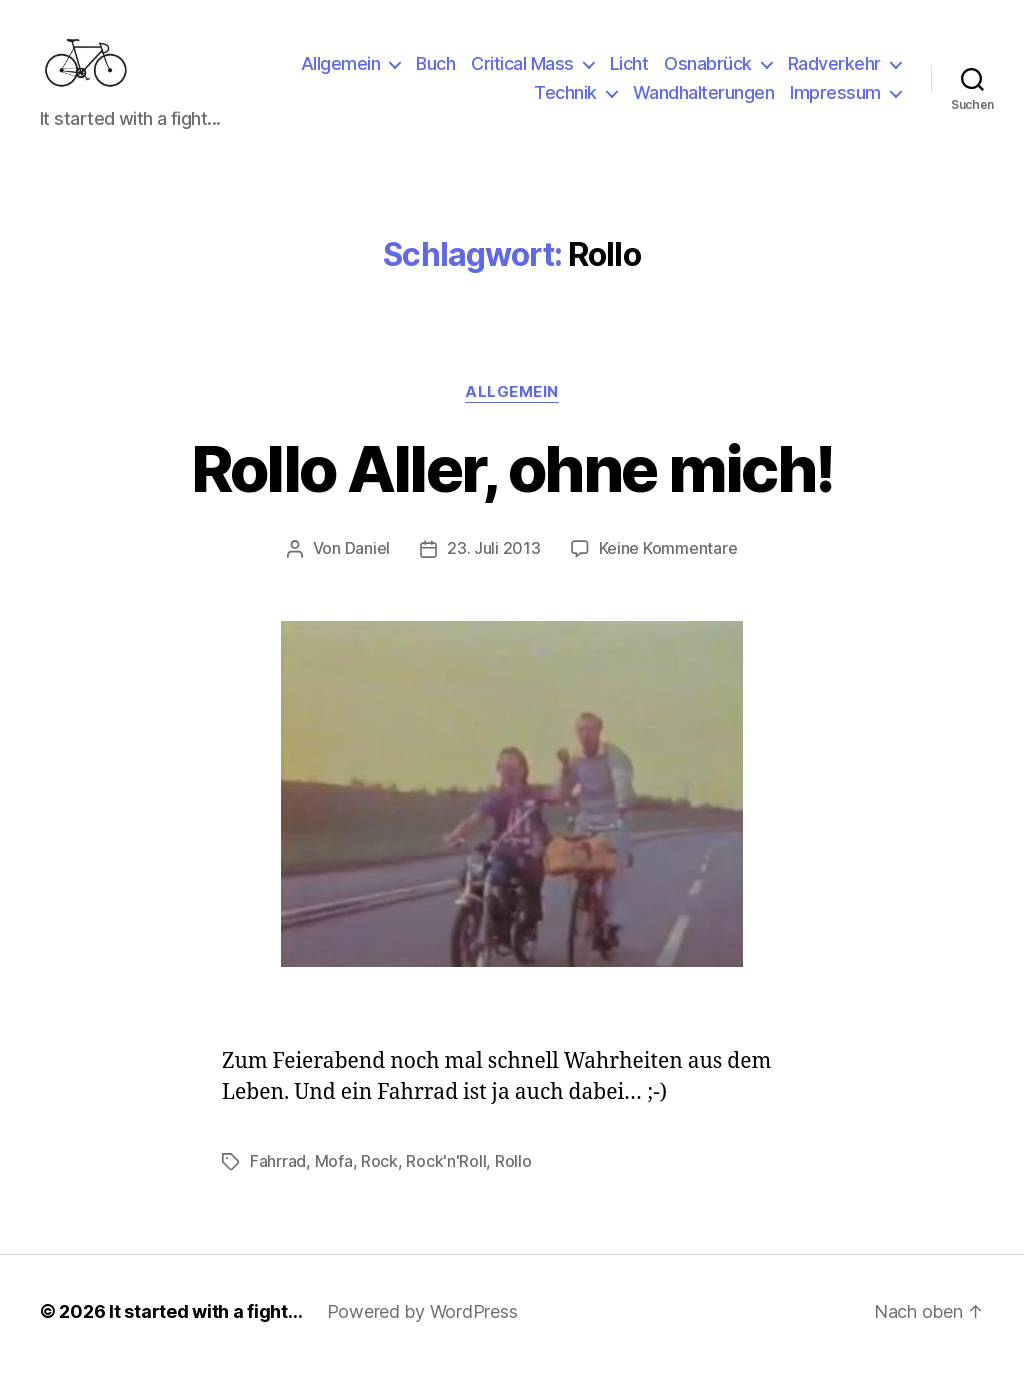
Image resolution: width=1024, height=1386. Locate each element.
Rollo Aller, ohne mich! (512, 488)
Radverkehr (834, 73)
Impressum (835, 103)
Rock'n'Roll (446, 1180)
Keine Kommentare (668, 568)
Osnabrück (708, 73)
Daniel (367, 568)
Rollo (513, 1180)
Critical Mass (522, 73)
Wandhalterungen (704, 103)
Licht (629, 73)
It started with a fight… (206, 1329)
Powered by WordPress (422, 1329)
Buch (435, 73)
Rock (379, 1180)
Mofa (334, 1180)
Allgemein (341, 73)
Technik (565, 103)
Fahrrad (278, 1180)
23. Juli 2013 (494, 568)
